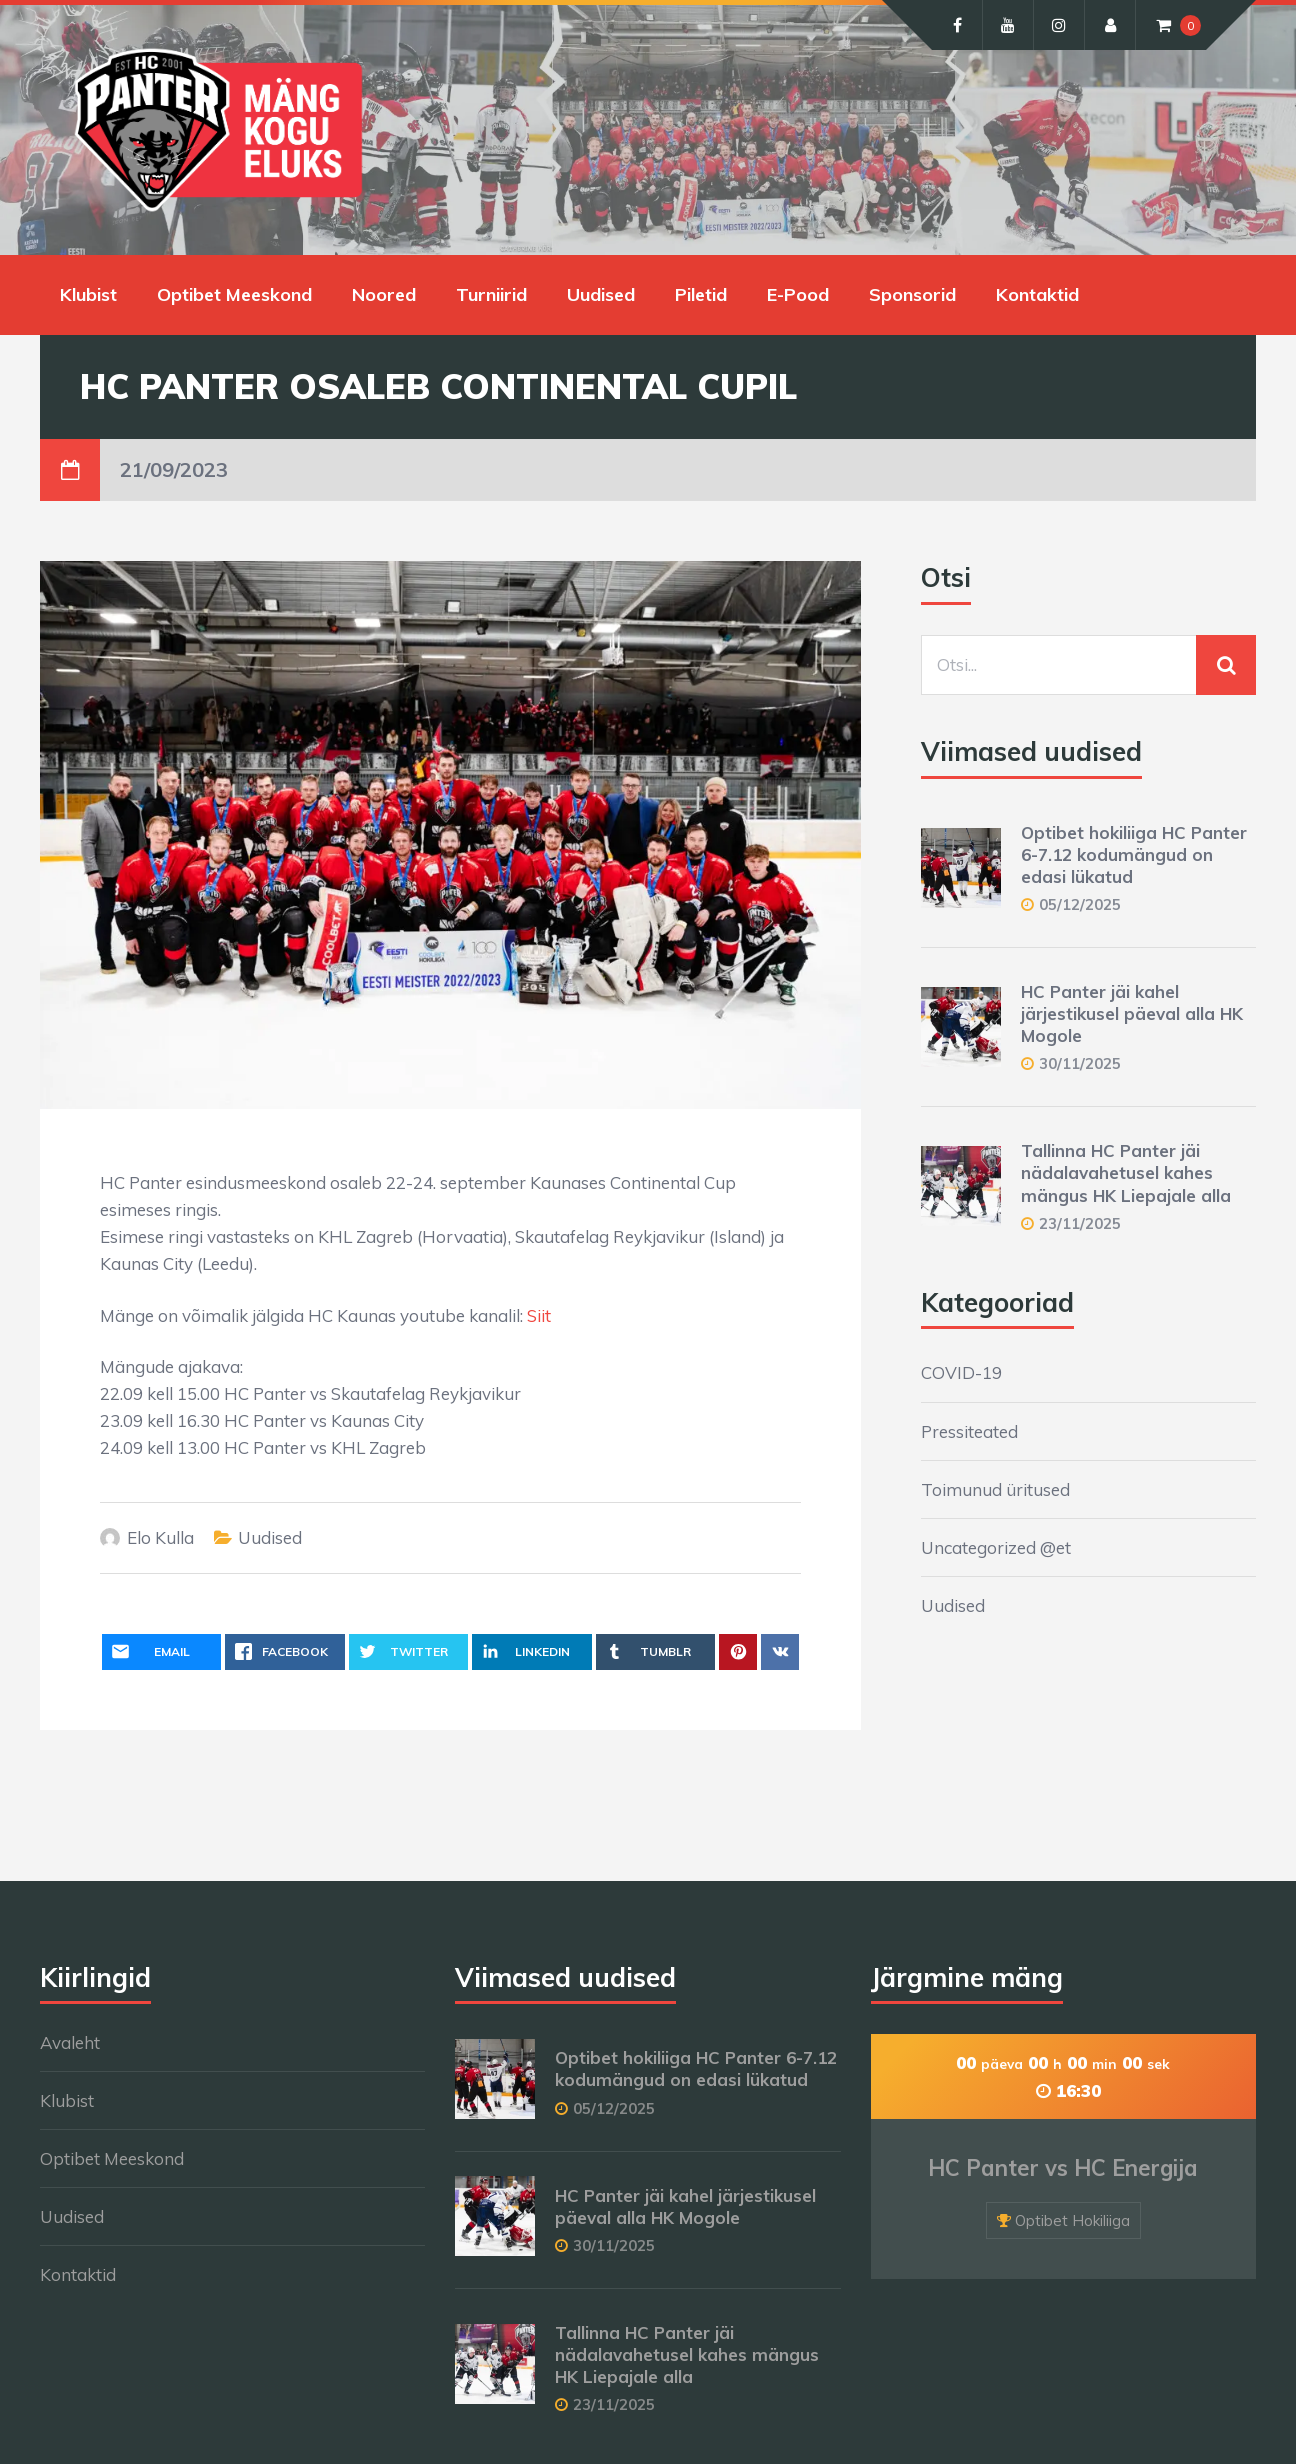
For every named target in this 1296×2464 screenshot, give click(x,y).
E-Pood (798, 294)
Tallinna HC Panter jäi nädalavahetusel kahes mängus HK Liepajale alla (1126, 1172)
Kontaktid (1037, 294)
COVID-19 (961, 1372)
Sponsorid (912, 294)
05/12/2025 (1080, 904)
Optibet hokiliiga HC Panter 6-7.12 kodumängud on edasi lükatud (1134, 854)
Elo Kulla (160, 1537)
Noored (384, 294)
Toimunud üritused (995, 1489)
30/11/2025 (1080, 1063)
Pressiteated (969, 1431)
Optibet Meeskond (234, 294)
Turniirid (491, 294)
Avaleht (70, 2042)
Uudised (601, 294)
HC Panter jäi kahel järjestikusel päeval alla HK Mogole (1132, 1013)
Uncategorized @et (996, 1547)
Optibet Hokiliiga (1072, 2220)
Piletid (701, 294)
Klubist (88, 294)
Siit (539, 1315)
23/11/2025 (1080, 1223)
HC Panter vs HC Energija (1063, 2168)
